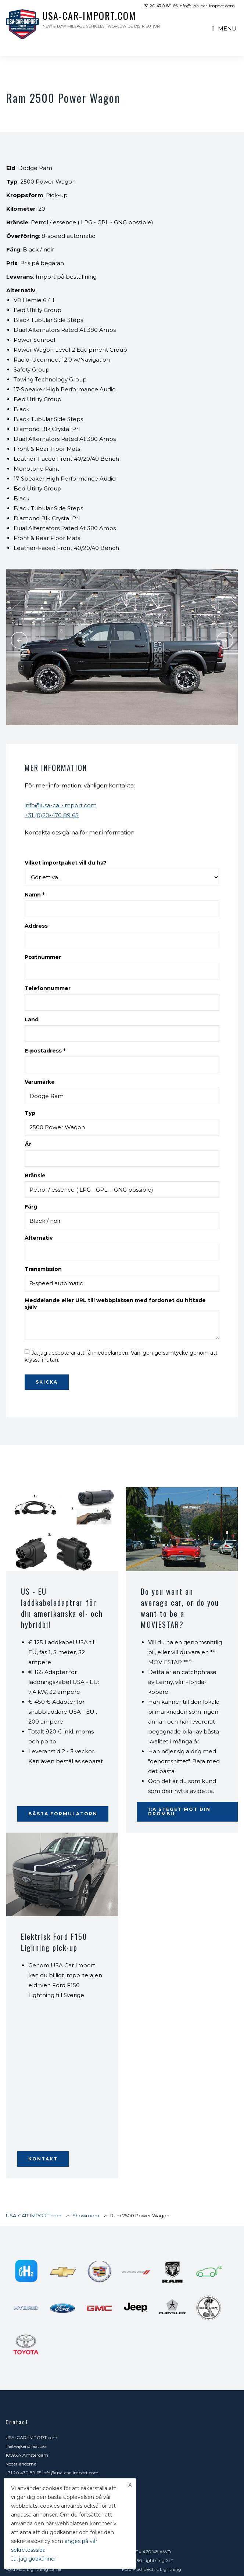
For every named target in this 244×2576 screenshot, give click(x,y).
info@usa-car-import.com (61, 805)
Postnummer (43, 957)
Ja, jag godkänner (33, 2558)
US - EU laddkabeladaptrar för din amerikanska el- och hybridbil (62, 1608)
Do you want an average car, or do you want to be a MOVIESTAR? (180, 1608)
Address (36, 926)
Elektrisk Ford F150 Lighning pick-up (54, 1942)
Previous (19, 640)
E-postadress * (45, 1050)
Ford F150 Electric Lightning (151, 2569)
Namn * (34, 894)
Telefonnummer (48, 988)
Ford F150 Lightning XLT (147, 2560)
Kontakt (43, 2159)
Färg (31, 1206)
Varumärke (40, 1082)
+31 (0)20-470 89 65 (52, 815)
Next (225, 640)
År (28, 1144)
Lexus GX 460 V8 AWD (146, 2551)
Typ (30, 1113)
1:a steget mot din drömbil (179, 1811)
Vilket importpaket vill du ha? (66, 862)
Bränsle (35, 1175)
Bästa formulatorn (62, 1813)
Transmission (43, 1269)
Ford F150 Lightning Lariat (34, 2569)
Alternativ (39, 1238)
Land (32, 1019)
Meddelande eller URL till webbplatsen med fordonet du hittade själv (115, 1303)
